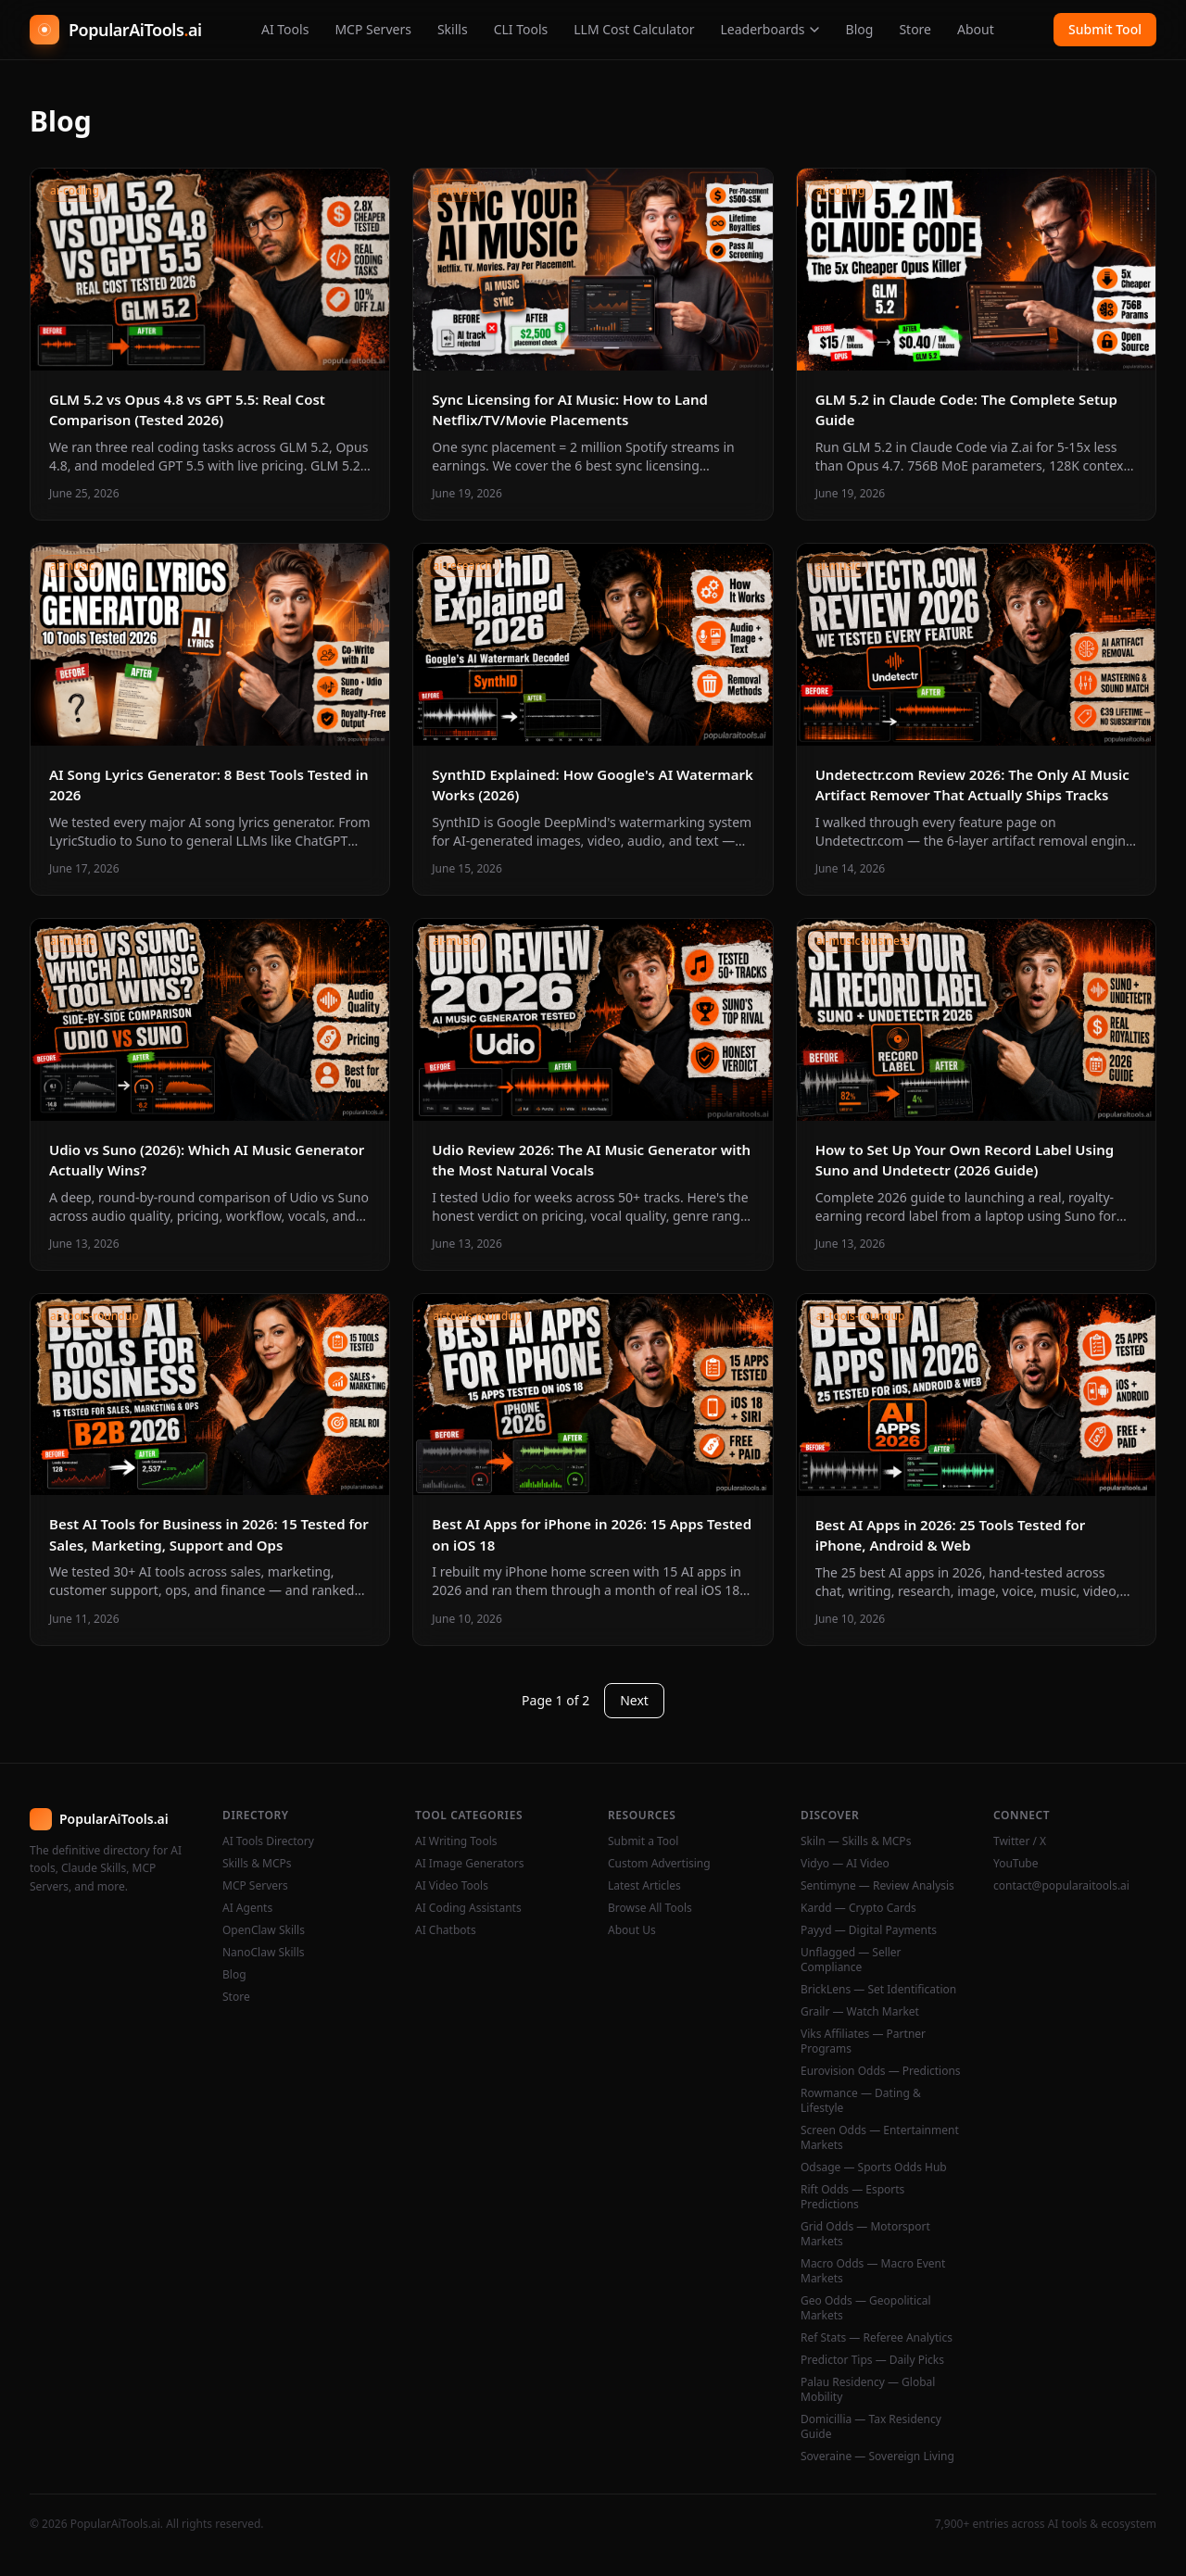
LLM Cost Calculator (634, 29)
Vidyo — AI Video (845, 1863)
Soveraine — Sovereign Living (877, 2456)
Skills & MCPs (257, 1863)
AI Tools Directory (268, 1841)
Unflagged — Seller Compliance (851, 1960)
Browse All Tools (650, 1908)
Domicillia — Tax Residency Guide (871, 2427)
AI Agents (247, 1908)
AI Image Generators (469, 1863)
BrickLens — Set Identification (878, 1989)
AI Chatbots (445, 1930)
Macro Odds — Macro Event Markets (873, 2271)
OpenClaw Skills (263, 1930)
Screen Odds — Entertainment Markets (880, 2138)
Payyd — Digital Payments (869, 1930)
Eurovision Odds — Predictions (881, 2071)
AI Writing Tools (456, 1841)
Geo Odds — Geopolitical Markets (866, 2308)
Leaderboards (769, 29)
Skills (452, 29)
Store (915, 29)
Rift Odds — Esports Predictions (852, 2197)
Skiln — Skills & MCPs (856, 1841)
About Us (632, 1930)
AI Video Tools (451, 1886)
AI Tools (285, 29)
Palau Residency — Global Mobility (868, 2390)
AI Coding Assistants (468, 1908)
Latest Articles (644, 1886)
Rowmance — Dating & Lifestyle (861, 2101)
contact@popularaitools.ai (1061, 1886)
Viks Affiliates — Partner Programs (863, 2041)
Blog (860, 29)
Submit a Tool (643, 1841)
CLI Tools (521, 29)
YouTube (1016, 1863)
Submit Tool (1105, 29)
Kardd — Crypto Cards (858, 1908)
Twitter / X (1019, 1841)
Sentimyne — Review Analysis (877, 1886)
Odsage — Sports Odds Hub (874, 2167)
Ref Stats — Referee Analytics (877, 2338)
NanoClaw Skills (263, 1952)
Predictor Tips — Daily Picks (872, 2360)
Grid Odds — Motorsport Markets (865, 2234)
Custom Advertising (659, 1863)
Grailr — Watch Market (860, 2011)
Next (634, 1700)
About (975, 29)
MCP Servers (372, 29)
